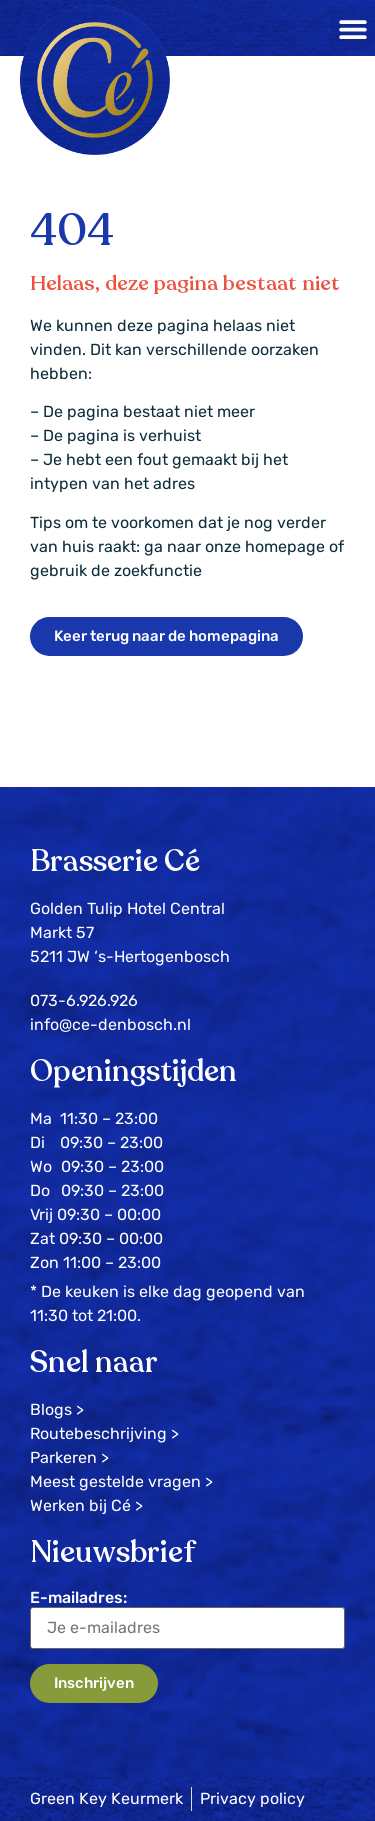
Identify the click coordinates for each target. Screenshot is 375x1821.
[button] (352, 28)
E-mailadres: (187, 1618)
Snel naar (94, 1362)
